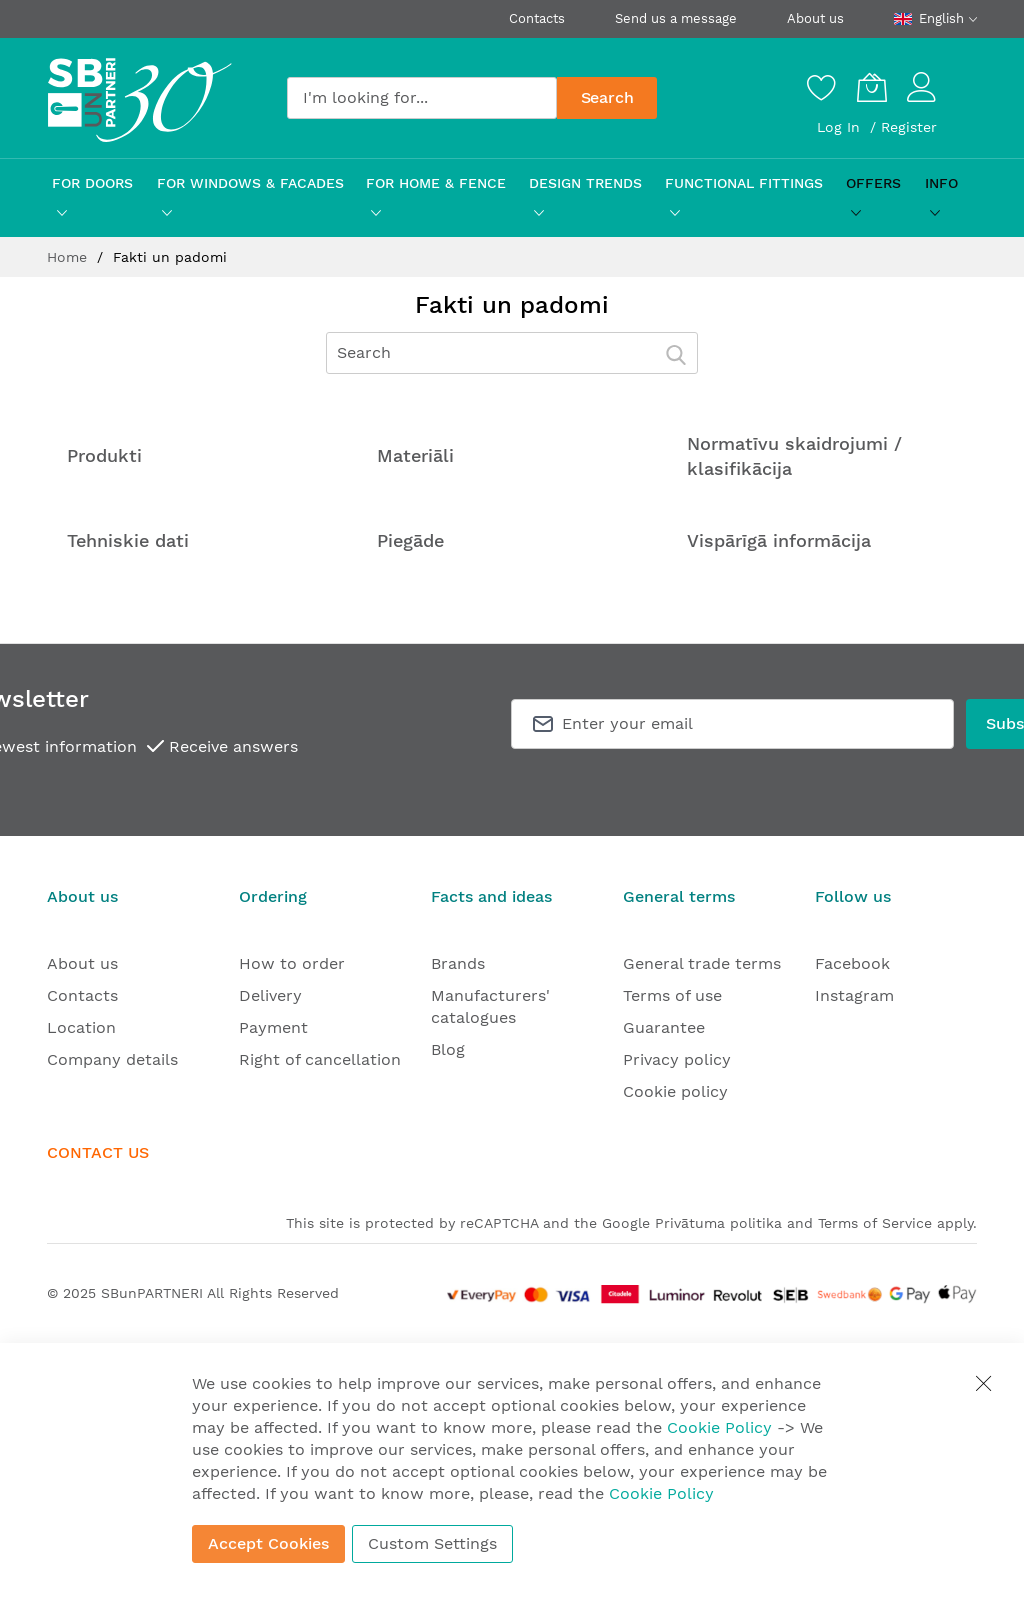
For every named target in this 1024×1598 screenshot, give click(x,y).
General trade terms (702, 963)
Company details (112, 1059)
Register (909, 127)
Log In (841, 127)
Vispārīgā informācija (779, 540)
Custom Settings (432, 1543)
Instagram (854, 995)
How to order (292, 963)
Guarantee (664, 1027)
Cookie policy (675, 1091)
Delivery (270, 995)
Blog (448, 1049)
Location (81, 1027)
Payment (273, 1027)
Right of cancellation (320, 1059)
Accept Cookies (268, 1543)
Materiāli (415, 455)
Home (69, 257)
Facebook (852, 963)
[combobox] (422, 98)
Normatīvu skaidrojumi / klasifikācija (794, 456)
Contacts (537, 18)
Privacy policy (677, 1059)
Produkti (104, 455)
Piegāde (410, 540)
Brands (458, 963)
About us (815, 18)
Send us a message (676, 18)
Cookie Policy (719, 1427)
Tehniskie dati (128, 540)
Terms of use (672, 995)
